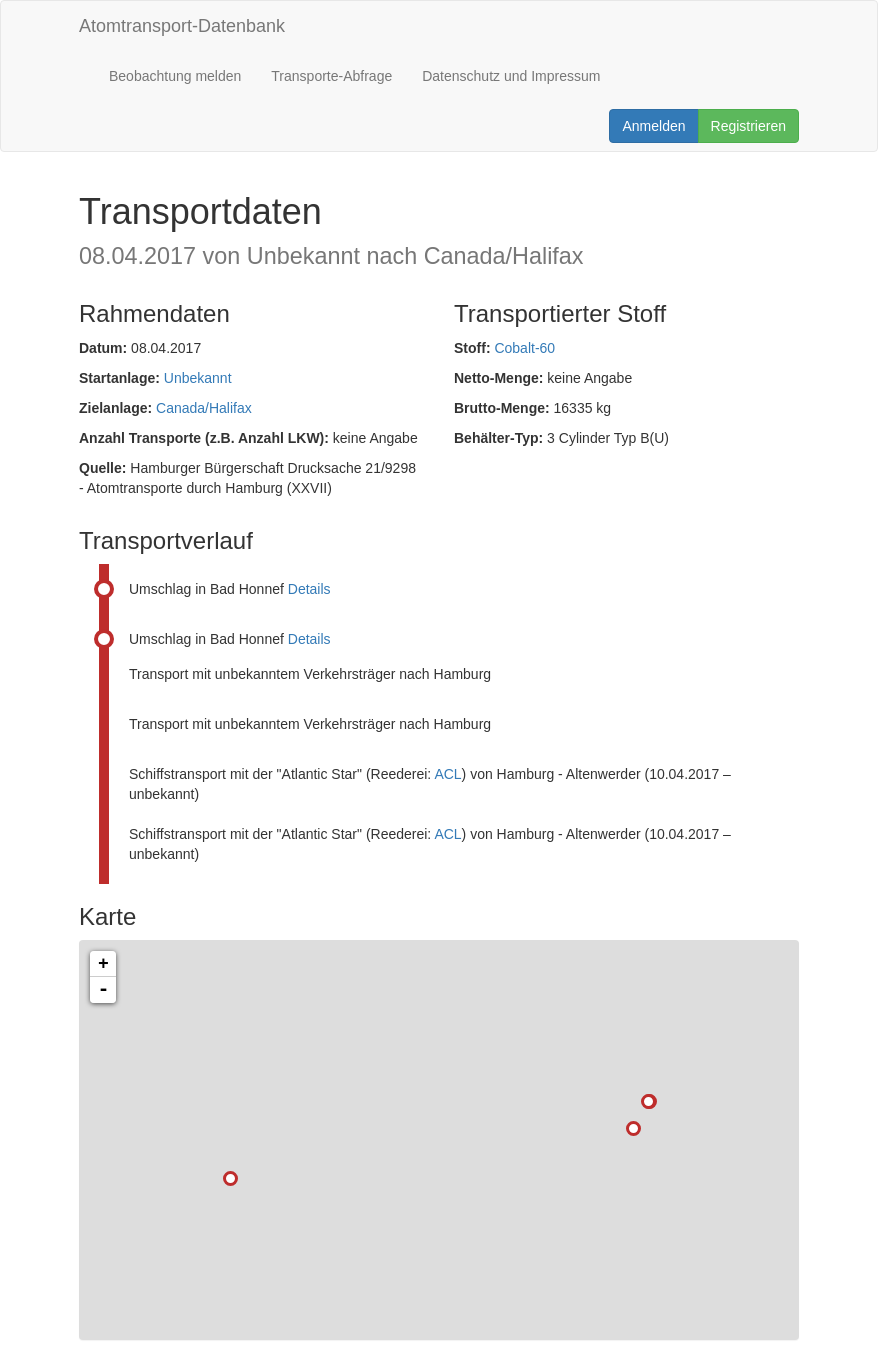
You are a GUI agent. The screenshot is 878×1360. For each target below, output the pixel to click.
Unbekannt (198, 378)
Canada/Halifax (204, 408)
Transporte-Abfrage (331, 76)
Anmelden (653, 126)
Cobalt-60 (524, 348)
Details (309, 589)
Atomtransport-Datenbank (182, 26)
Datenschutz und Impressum (511, 76)
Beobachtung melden (175, 76)
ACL (447, 774)
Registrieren (748, 126)
